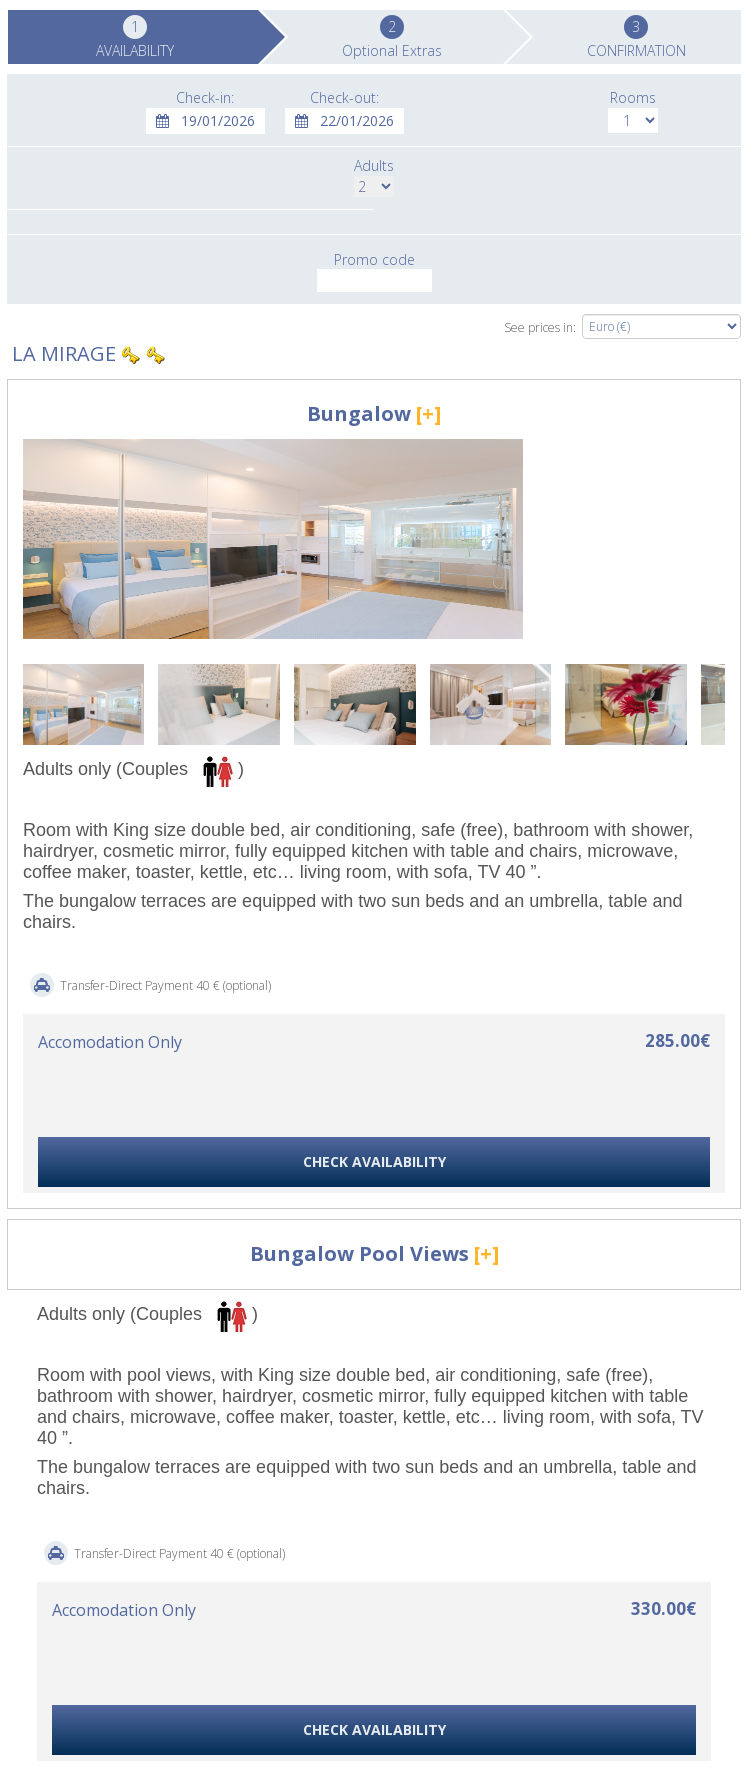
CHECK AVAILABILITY (374, 1161)
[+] (428, 413)
